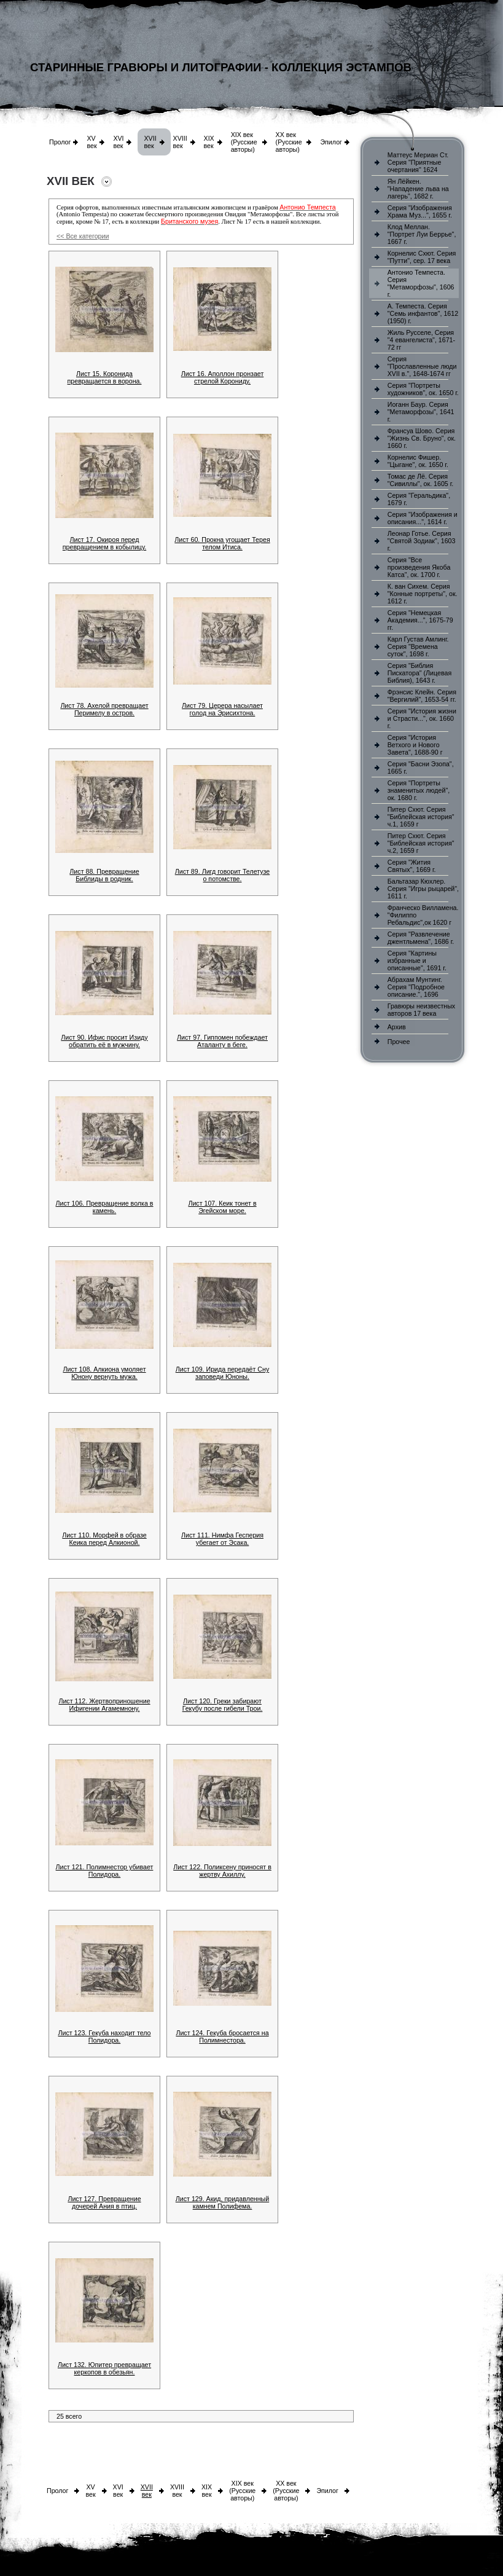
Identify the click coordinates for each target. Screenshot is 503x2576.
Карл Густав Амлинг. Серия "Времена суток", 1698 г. (418, 646)
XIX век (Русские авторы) (244, 142)
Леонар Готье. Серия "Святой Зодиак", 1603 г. (422, 541)
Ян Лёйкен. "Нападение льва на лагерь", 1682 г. (418, 189)
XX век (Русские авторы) (289, 142)
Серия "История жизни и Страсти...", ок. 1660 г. (422, 718)
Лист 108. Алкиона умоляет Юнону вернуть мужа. (104, 1372)
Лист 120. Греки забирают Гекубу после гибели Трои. (222, 1704)
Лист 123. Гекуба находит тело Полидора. (104, 2036)
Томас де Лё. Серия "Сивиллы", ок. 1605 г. (421, 480)
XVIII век (180, 142)
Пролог (60, 142)
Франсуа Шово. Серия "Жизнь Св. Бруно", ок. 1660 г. (422, 438)
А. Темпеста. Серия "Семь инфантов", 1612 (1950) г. (423, 313)
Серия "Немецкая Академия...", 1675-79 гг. (420, 620)
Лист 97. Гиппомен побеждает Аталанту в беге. (222, 1041)
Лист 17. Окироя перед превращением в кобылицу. (104, 543)
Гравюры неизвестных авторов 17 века (421, 1009)
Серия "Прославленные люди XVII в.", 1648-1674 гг (422, 366)
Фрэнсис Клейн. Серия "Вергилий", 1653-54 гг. (422, 695)
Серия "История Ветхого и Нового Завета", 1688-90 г (415, 745)
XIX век (209, 142)
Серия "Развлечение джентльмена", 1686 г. (421, 937)
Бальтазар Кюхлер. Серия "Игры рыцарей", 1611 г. (423, 889)
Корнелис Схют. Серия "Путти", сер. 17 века (422, 256)
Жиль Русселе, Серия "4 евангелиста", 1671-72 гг (421, 340)
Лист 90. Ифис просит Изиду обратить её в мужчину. (104, 1041)
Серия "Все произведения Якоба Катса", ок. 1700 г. (419, 567)
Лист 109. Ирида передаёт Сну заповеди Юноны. (223, 1372)
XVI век (118, 142)
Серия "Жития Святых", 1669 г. (412, 865)
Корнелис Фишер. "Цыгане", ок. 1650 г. (418, 461)
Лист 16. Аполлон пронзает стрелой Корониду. (222, 377)
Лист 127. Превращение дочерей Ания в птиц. (104, 2202)
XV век (91, 142)
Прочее (399, 1041)
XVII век (150, 142)
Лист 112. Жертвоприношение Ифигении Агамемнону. (104, 1704)
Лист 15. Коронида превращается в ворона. (105, 377)
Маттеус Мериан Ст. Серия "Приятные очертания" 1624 (418, 162)
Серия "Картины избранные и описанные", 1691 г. (417, 960)
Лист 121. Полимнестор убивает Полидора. (105, 1870)
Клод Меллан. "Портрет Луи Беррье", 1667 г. (422, 234)
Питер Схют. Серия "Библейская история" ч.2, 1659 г (421, 843)
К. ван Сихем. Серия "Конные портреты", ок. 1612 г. (423, 594)
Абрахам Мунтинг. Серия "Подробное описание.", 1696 (416, 987)
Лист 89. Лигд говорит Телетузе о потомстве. (222, 875)
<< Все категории (83, 236)
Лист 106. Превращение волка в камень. (104, 1207)
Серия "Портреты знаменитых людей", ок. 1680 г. (419, 790)
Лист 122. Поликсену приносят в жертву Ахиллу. (222, 1870)
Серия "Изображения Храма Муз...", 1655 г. (420, 211)
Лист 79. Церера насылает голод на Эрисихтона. (222, 709)
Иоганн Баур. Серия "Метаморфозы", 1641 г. (421, 412)
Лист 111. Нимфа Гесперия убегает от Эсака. (222, 1538)
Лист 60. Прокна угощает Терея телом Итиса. (222, 543)
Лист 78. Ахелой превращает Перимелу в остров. (104, 709)
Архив (397, 1027)
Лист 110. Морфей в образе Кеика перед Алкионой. (104, 1538)
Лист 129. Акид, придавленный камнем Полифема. (222, 2202)
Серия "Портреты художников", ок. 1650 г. (423, 389)
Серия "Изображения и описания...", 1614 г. (423, 518)
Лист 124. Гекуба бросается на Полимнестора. (222, 2036)
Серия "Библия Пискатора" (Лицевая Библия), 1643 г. (419, 673)
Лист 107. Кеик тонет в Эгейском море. (222, 1207)
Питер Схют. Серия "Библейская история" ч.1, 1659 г (421, 817)
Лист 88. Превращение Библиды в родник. (104, 875)
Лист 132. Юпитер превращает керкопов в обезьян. (104, 2368)
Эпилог (331, 142)
